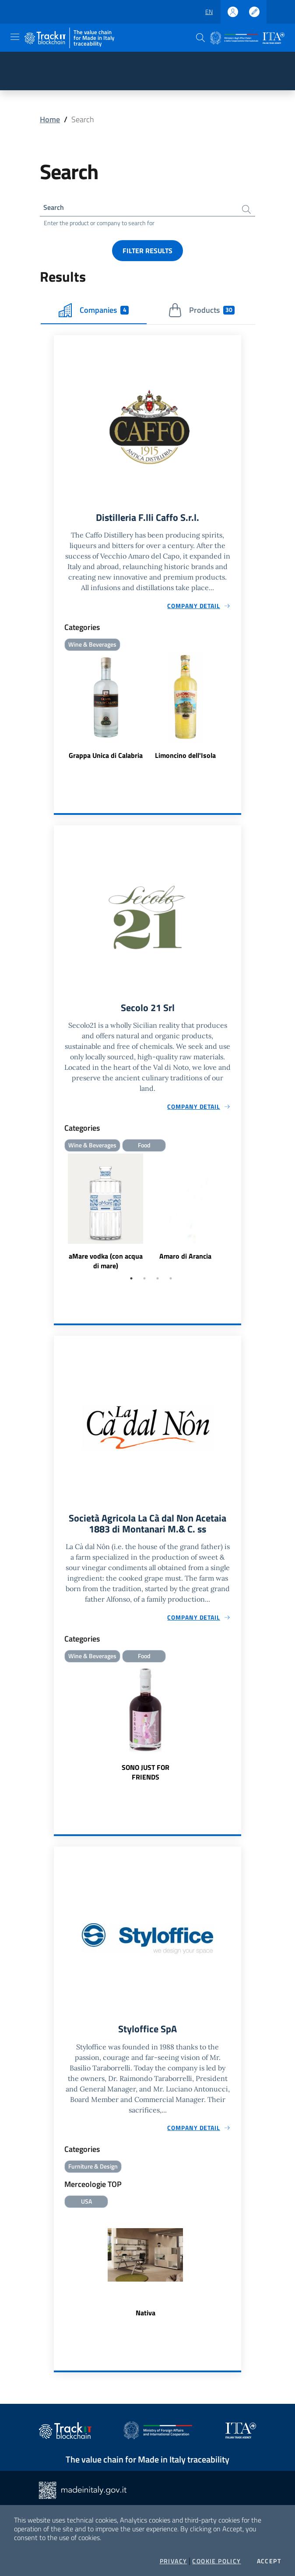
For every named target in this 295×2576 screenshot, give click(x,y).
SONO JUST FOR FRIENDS (145, 1780)
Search (55, 208)
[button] (200, 37)
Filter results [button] (147, 253)
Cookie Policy (216, 2561)
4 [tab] (170, 1284)
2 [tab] (144, 1284)
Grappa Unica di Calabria (106, 759)
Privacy (173, 2561)
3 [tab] (157, 1284)
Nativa (145, 2323)
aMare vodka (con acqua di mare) (106, 1266)
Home (50, 119)
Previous (57, 1218)
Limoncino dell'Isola (185, 759)
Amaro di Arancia (185, 1261)
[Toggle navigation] (15, 37)
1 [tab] (131, 1284)
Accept (269, 2561)
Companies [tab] (94, 312)
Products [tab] (201, 312)
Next (237, 1218)
